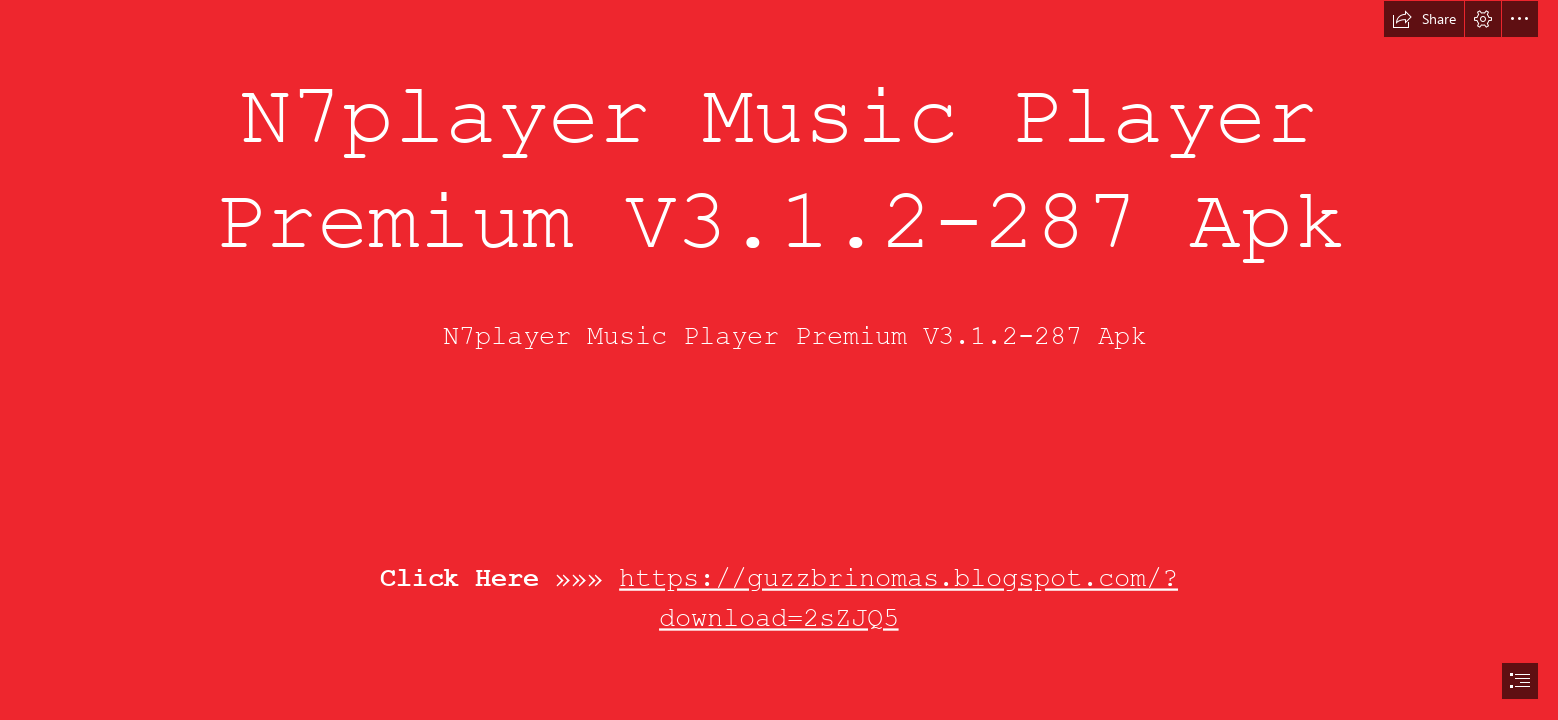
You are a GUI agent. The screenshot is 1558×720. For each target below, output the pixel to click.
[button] (1424, 19)
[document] (779, 360)
